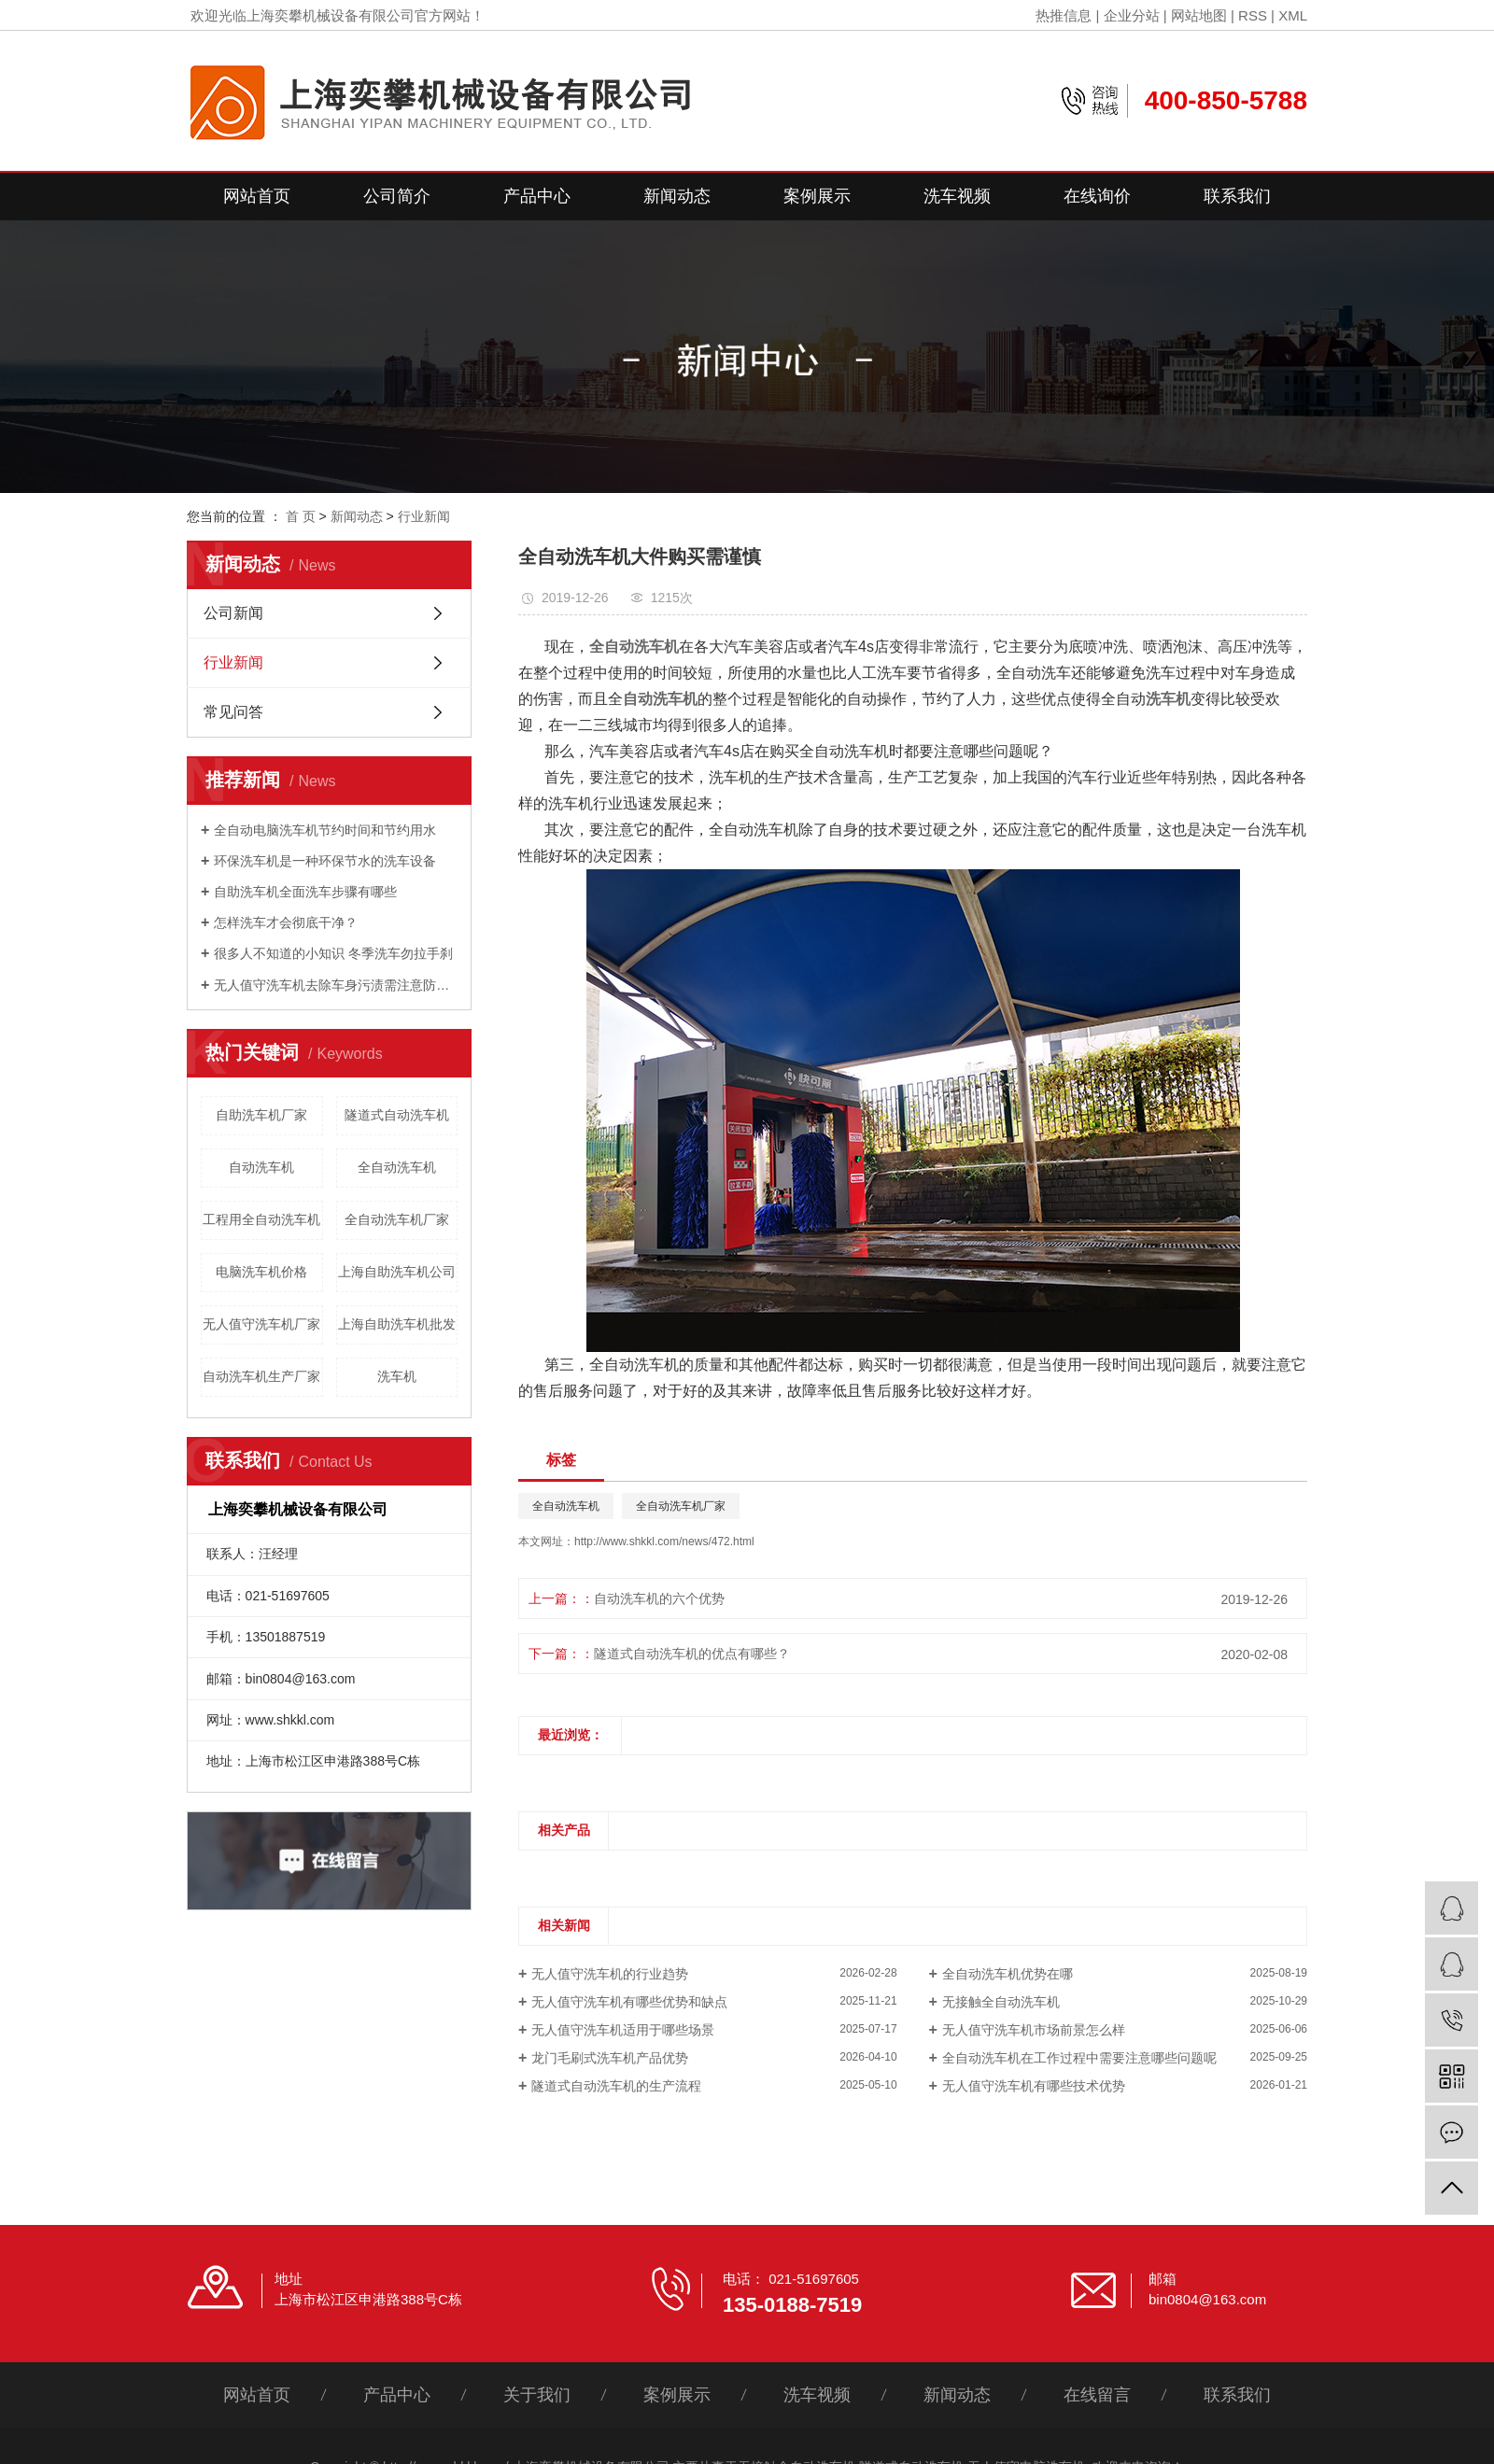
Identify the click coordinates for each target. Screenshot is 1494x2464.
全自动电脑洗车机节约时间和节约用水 (325, 830)
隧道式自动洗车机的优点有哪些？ (692, 1653)
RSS (1252, 15)
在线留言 (1097, 2395)
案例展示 (817, 196)
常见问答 (233, 712)
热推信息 (1064, 15)
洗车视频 (957, 196)
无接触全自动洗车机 (1001, 2001)
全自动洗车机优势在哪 (1007, 1973)
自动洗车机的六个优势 (659, 1598)
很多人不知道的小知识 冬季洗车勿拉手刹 (333, 953)
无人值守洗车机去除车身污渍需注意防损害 (336, 985)
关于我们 (537, 2395)
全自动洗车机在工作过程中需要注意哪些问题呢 (1079, 2057)
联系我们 (1237, 196)
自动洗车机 (261, 1167)
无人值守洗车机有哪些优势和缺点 (629, 2001)
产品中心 (537, 196)
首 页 (301, 516)
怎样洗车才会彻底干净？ (286, 922)
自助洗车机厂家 (261, 1114)
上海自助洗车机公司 (397, 1271)
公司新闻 (233, 613)
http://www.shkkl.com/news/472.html (664, 1541)
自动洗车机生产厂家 (261, 1376)
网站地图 (1199, 15)
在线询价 (1097, 196)
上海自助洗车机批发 (397, 1323)
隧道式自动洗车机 (397, 1114)
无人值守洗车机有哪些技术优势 (1033, 2085)
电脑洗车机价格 (261, 1271)
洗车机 (396, 1376)
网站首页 (256, 196)
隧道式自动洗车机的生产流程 (616, 2085)
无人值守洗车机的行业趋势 (609, 1973)
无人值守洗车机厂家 (261, 1323)
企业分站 (1132, 15)
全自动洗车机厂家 (397, 1219)
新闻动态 (677, 196)
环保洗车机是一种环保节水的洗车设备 (325, 860)
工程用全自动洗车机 (261, 1219)
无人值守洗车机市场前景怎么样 (1033, 2029)
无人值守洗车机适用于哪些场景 (622, 2029)
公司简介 (396, 196)
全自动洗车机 (397, 1167)
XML (1292, 15)
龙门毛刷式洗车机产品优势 (609, 2057)
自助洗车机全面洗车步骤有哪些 (305, 891)
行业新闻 (424, 516)
